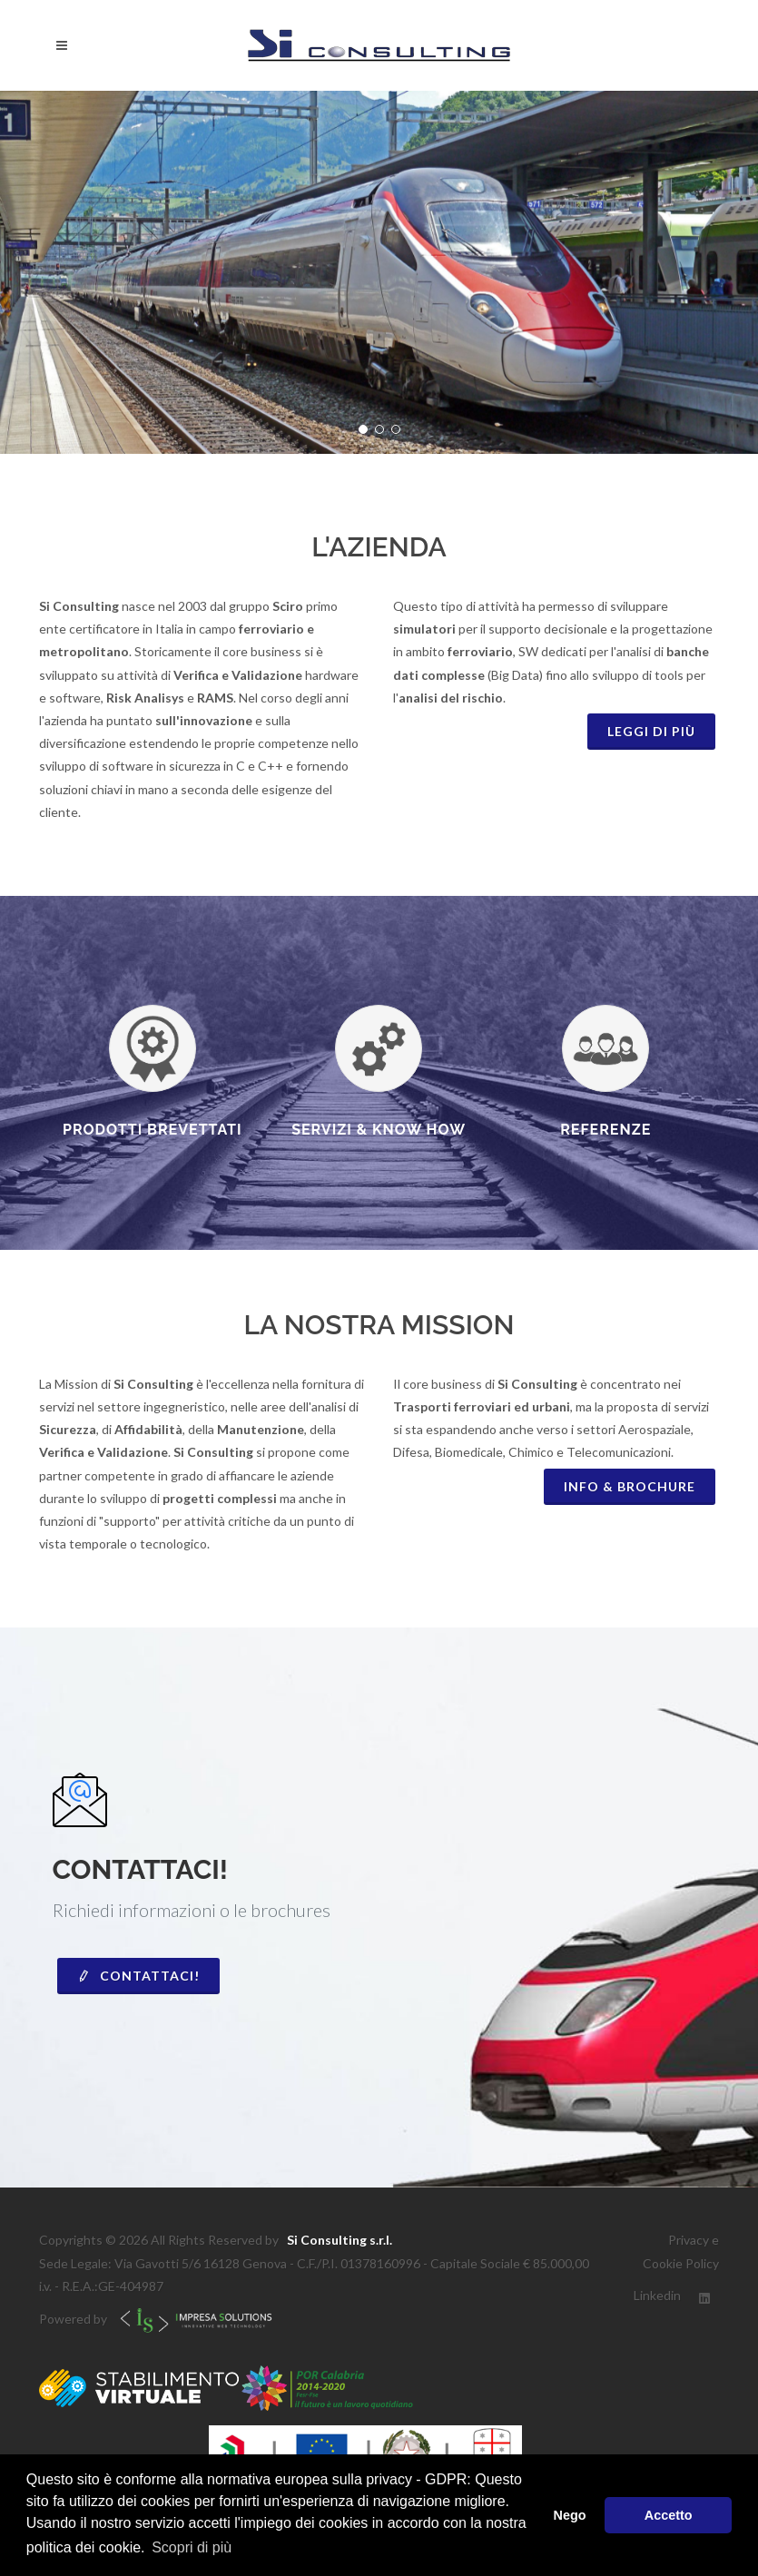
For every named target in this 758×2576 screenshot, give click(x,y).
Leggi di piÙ (651, 731)
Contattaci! (138, 1975)
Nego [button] (570, 2515)
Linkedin (657, 2295)
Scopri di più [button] (191, 2547)
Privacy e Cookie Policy (681, 2251)
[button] (363, 429)
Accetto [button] (669, 2515)
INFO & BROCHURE (629, 1486)
